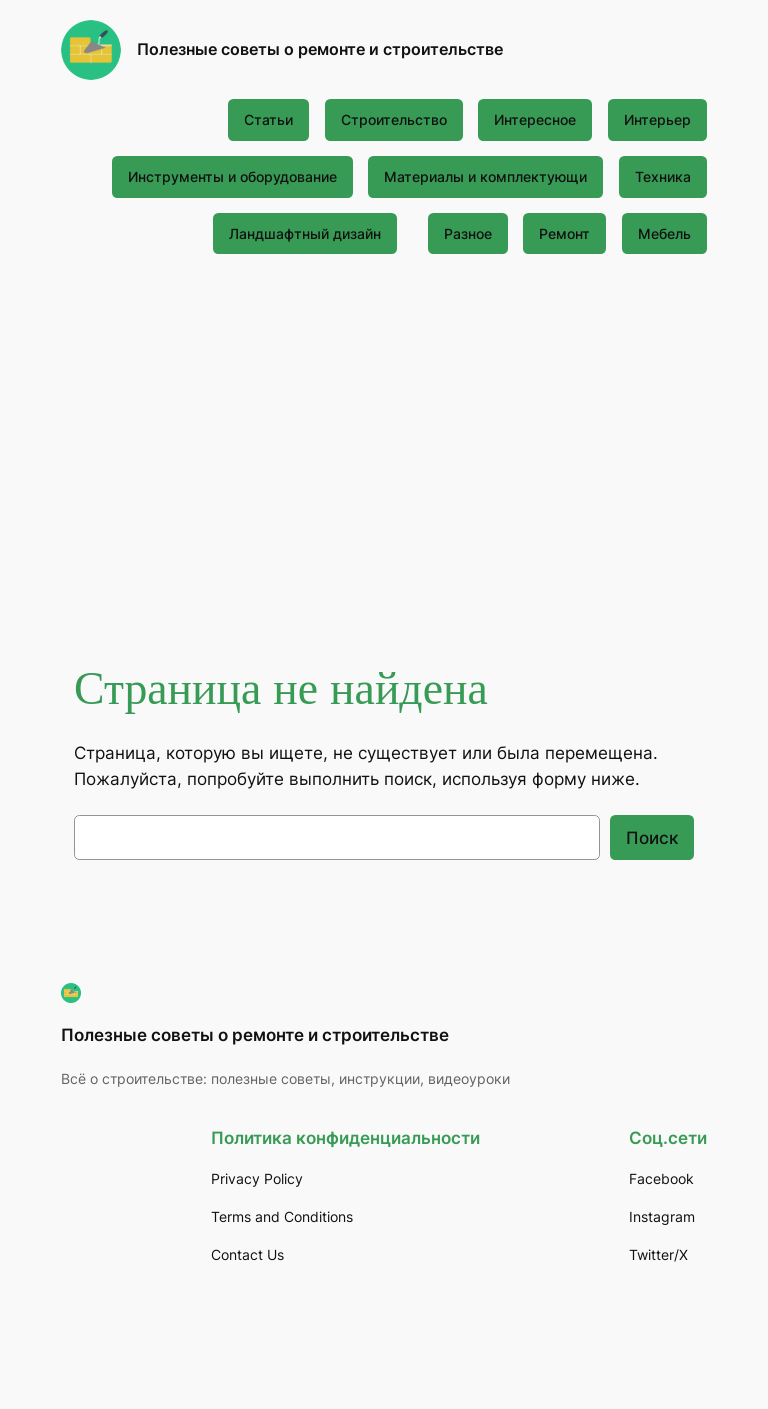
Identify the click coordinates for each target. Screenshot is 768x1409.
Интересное (535, 119)
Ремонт (564, 233)
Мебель (664, 233)
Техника (663, 176)
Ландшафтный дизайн (305, 233)
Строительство (394, 119)
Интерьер (657, 119)
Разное (468, 233)
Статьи (268, 119)
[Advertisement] (384, 433)
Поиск (652, 838)
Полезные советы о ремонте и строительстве (320, 49)
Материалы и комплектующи (485, 176)
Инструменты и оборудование (232, 176)
